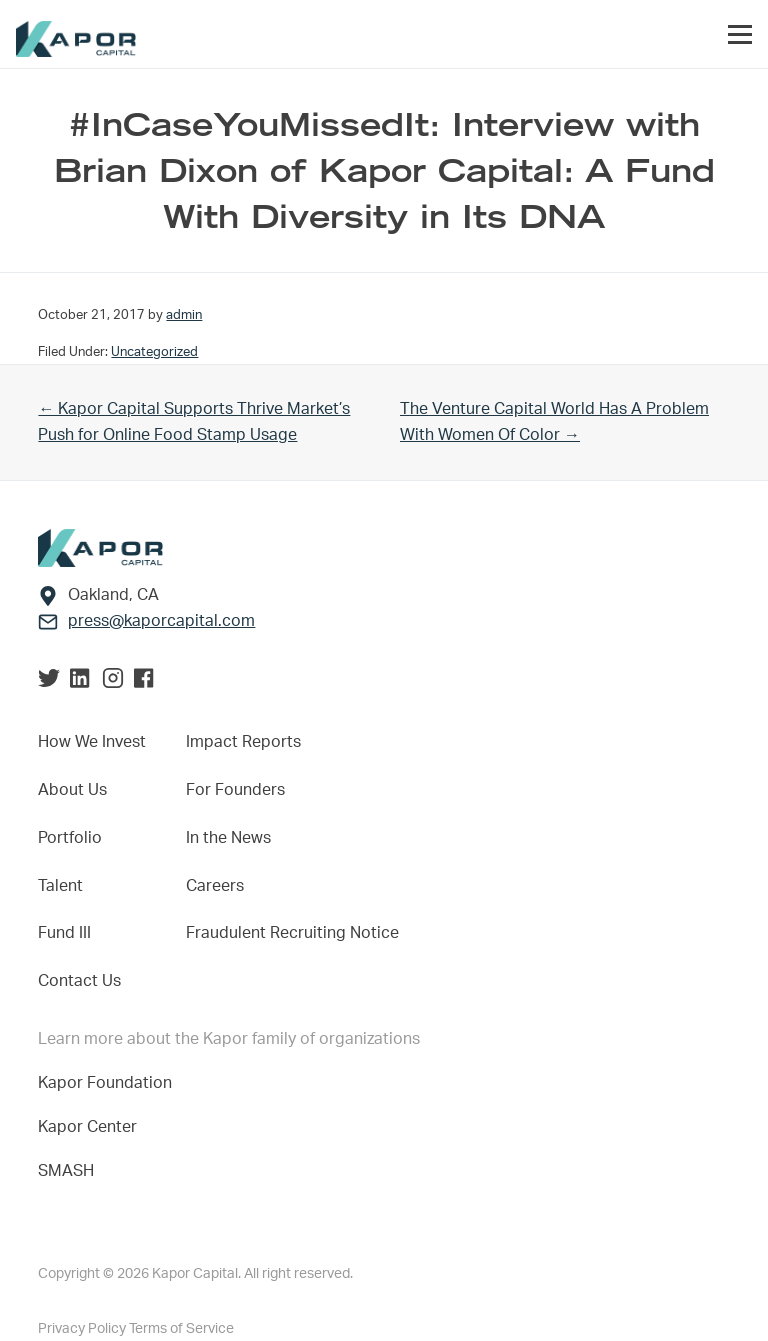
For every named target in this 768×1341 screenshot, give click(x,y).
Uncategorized (154, 352)
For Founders (235, 790)
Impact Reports (243, 742)
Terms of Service (181, 1329)
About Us (72, 790)
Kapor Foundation (109, 1083)
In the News (228, 838)
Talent (60, 886)
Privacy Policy (83, 1329)
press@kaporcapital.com (161, 621)
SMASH (66, 1171)
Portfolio (70, 838)
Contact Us (79, 981)
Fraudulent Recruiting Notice (292, 933)
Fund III (64, 933)
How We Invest (92, 742)
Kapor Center (91, 1127)
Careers (215, 886)
